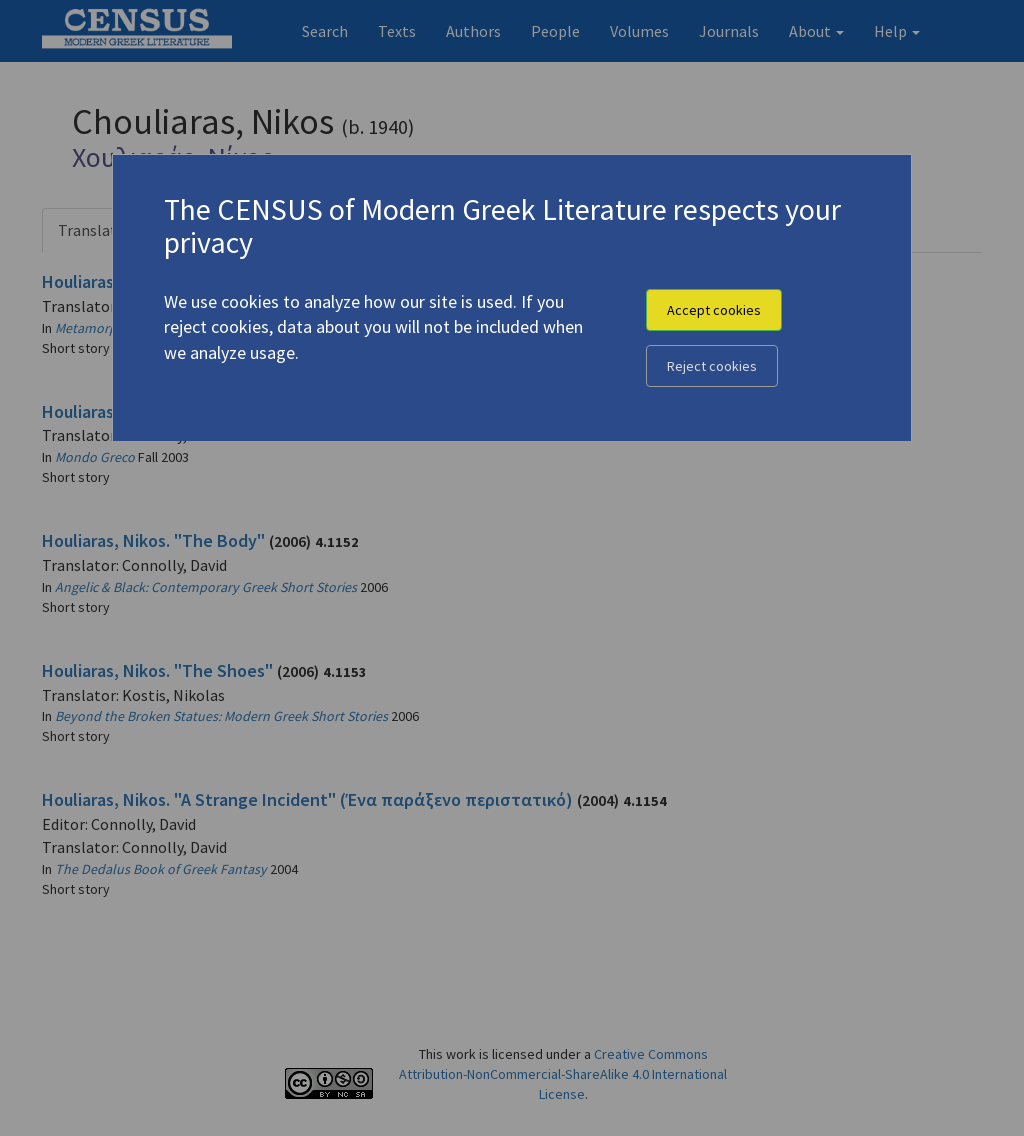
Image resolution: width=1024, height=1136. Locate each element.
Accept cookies (714, 310)
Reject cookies (712, 366)
